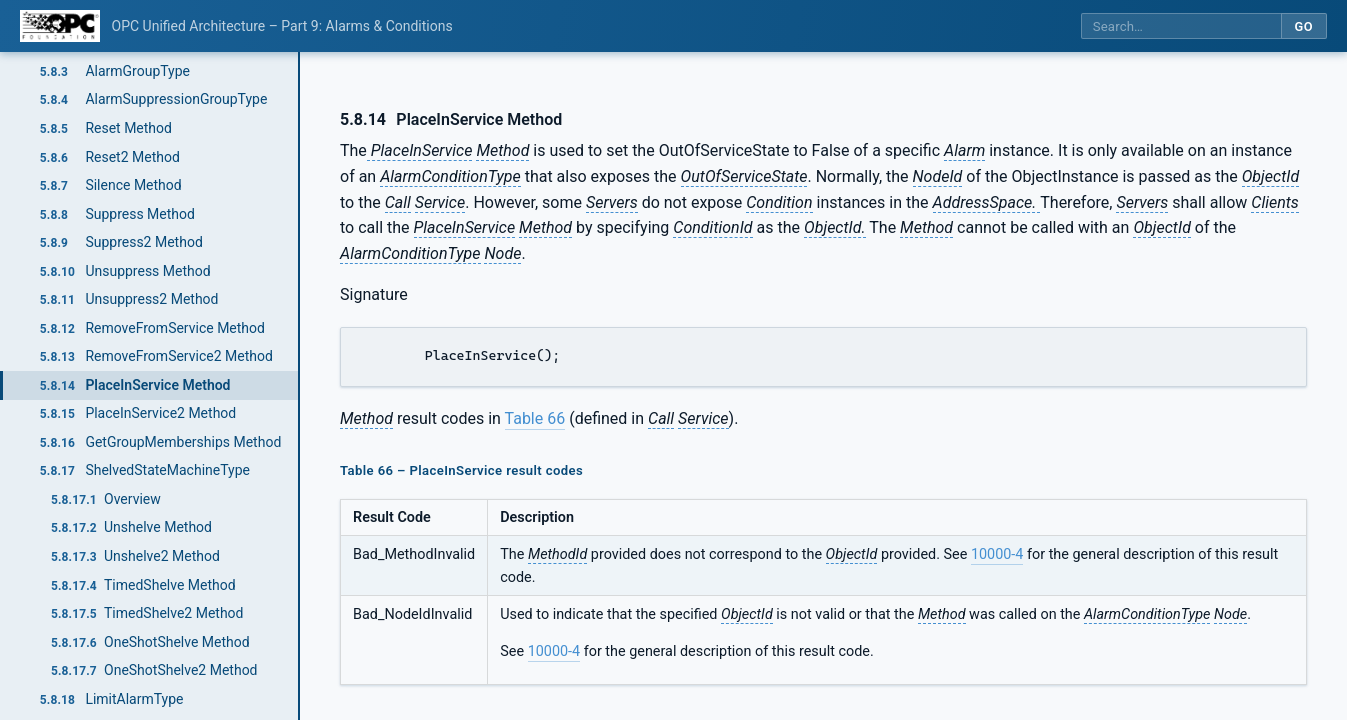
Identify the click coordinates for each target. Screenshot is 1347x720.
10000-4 (997, 554)
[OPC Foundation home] (60, 26)
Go (1303, 26)
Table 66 (535, 418)
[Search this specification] (1181, 26)
